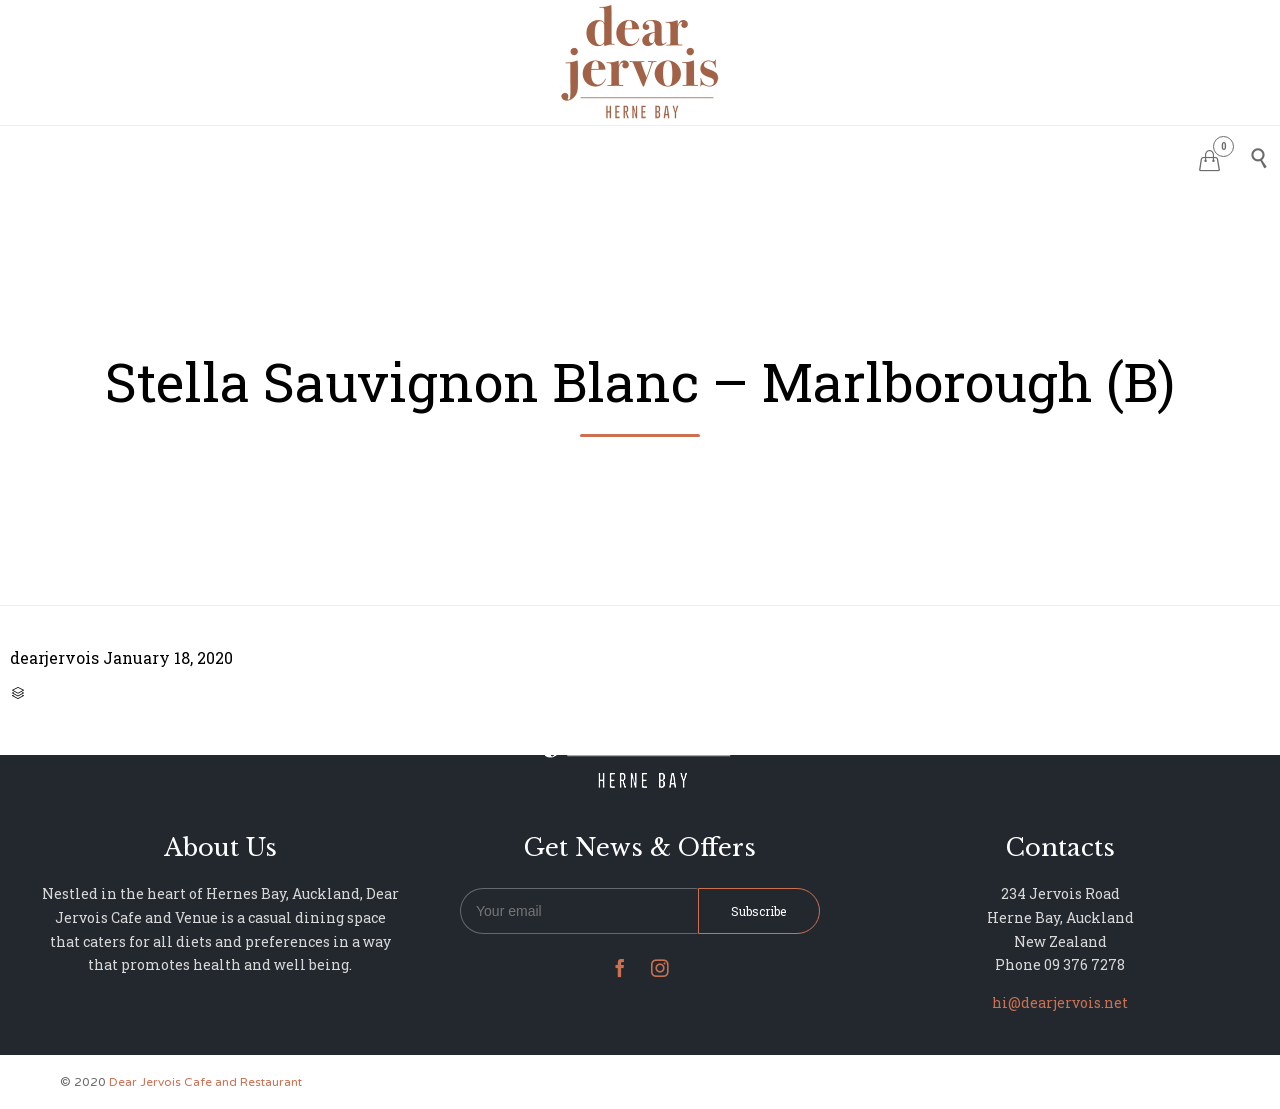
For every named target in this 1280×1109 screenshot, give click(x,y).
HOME (390, 155)
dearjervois (54, 657)
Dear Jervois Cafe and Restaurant (205, 1082)
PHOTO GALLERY (701, 155)
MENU (593, 155)
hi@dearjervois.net (1060, 1002)
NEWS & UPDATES (849, 155)
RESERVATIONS (491, 155)
